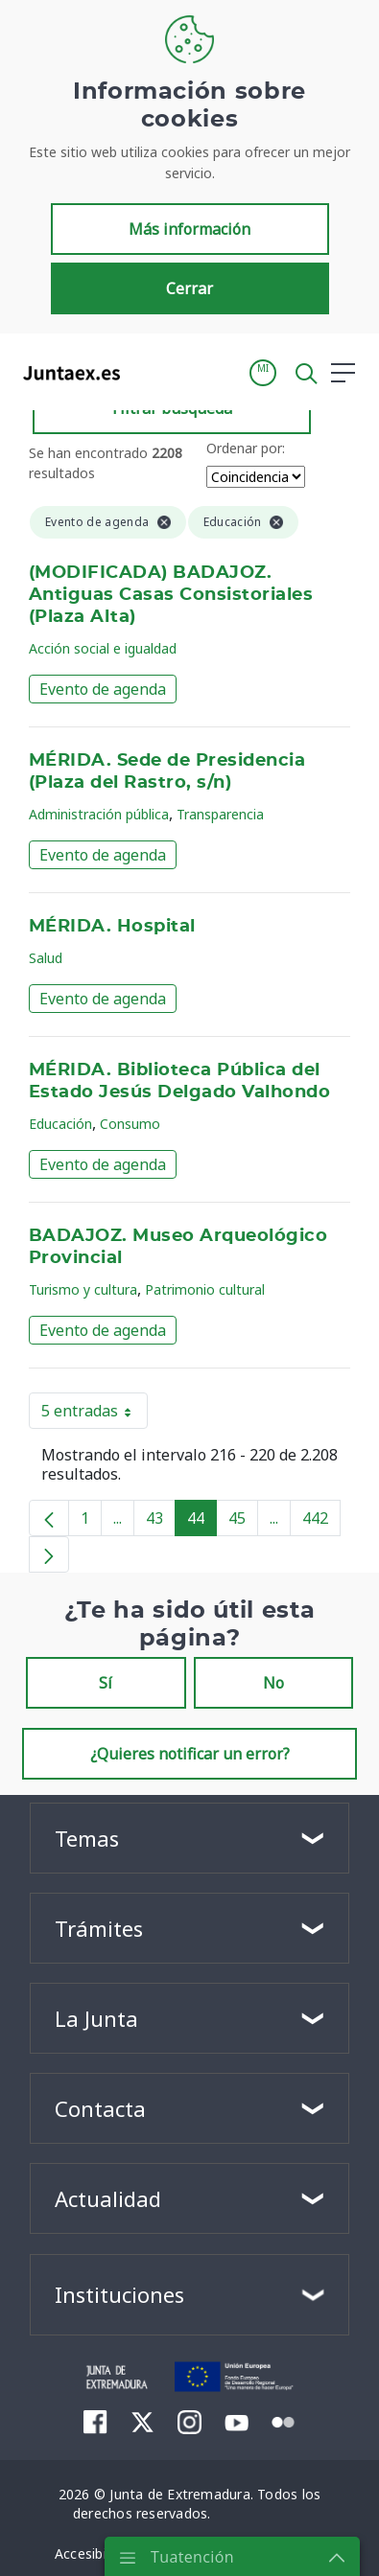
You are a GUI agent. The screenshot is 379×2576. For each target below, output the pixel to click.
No (273, 1682)
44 (202, 1521)
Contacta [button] (100, 2108)
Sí (105, 1682)
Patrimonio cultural (205, 1289)
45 (243, 1521)
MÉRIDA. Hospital (112, 926)
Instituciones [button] (119, 2294)
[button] (263, 373)
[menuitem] (95, 2421)
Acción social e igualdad (103, 648)
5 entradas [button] (94, 1414)
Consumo (130, 1124)
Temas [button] (87, 1838)
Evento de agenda (102, 689)
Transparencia (220, 814)
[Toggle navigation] (147, 372)
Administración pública (99, 814)
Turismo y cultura (83, 1289)
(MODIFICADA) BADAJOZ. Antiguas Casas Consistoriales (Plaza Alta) (171, 595)
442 (321, 1521)
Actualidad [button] (108, 2198)
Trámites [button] (99, 1928)
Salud (45, 958)
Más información (189, 229)
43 (161, 1521)
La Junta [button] (96, 2018)
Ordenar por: (245, 448)
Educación (60, 1124)
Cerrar (189, 288)
